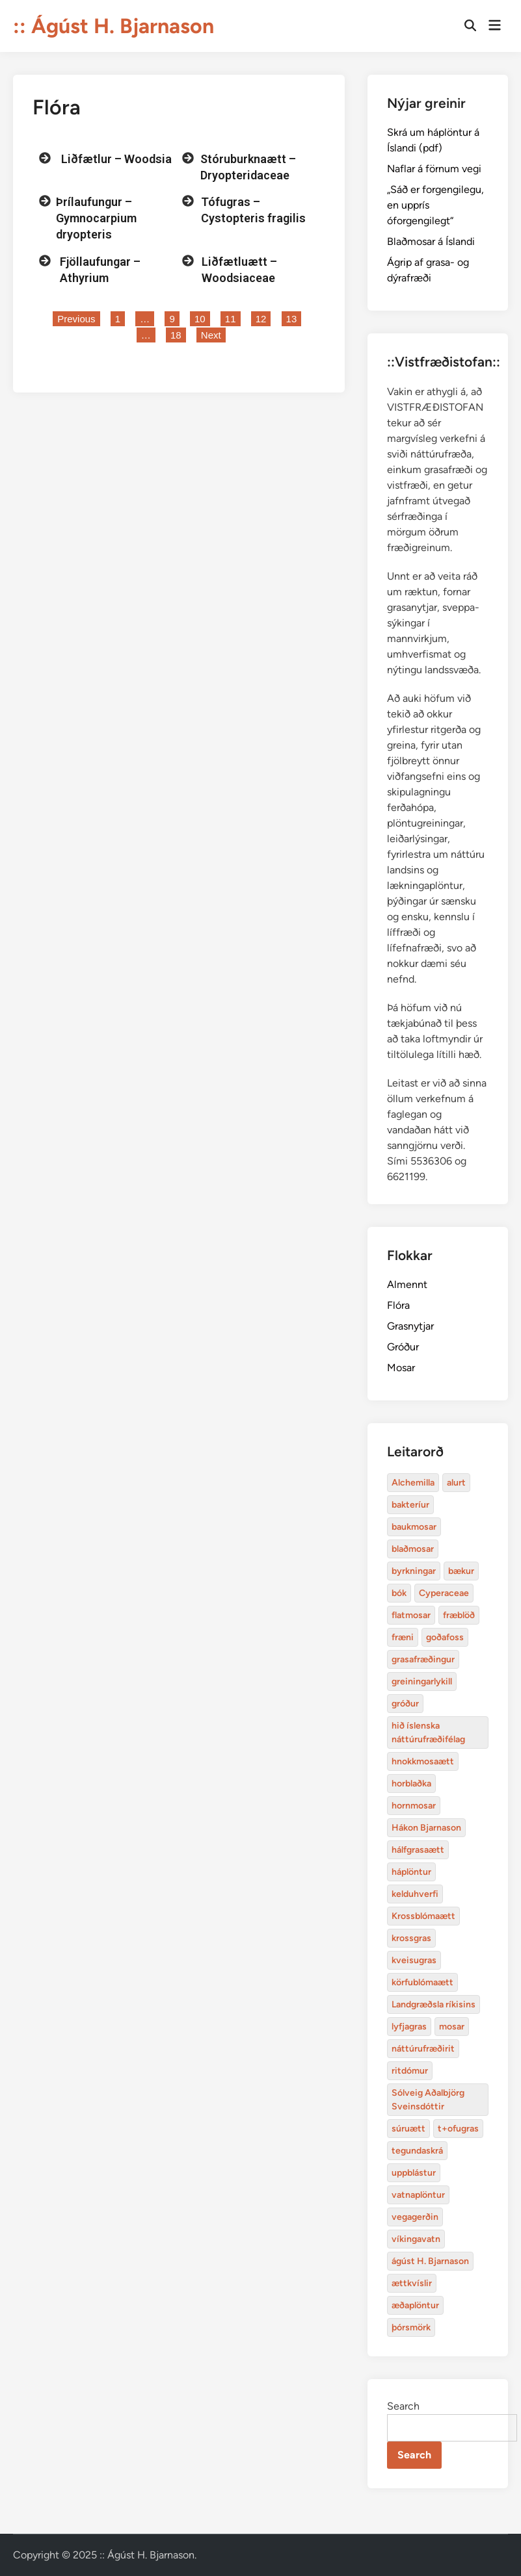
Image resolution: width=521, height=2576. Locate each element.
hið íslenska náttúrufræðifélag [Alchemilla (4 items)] (428, 1732)
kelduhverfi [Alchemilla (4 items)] (415, 1894)
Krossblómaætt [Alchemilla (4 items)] (423, 1916)
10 (202, 317)
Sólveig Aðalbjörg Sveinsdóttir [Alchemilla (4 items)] (428, 2099)
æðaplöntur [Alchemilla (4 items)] (415, 2305)
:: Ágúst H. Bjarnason (113, 26)
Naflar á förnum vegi (434, 168)
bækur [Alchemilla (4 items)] (461, 1571)
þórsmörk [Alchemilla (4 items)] (411, 2327)
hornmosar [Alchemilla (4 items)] (414, 1805)
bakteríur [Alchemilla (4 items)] (410, 1504)
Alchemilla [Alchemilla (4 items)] (413, 1482)
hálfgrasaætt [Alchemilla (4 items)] (418, 1849)
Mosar (401, 1367)
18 (178, 334)
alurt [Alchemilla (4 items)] (456, 1482)
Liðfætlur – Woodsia (116, 159)
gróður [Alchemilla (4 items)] (405, 1703)
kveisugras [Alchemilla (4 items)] (414, 1960)
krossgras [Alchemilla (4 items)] (411, 1938)
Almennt (407, 1284)
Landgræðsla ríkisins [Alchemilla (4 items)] (433, 2004)
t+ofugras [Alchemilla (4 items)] (458, 2128)
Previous (76, 318)
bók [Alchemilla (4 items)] (399, 1593)
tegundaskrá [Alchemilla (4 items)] (417, 2150)
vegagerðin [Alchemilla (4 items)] (415, 2216)
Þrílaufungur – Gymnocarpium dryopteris (96, 218)
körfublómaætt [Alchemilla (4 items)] (422, 1982)
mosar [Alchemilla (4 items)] (451, 2026)
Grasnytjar (410, 1326)
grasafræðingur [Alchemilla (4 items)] (423, 1659)
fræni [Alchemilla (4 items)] (403, 1637)
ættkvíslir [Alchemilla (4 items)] (412, 2283)
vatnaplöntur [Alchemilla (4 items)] (418, 2194)
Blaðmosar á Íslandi (431, 241)
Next (211, 335)
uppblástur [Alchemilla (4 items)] (414, 2172)
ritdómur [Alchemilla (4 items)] (410, 2070)
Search (403, 2406)
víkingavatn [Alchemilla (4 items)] (416, 2239)
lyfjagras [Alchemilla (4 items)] (409, 2026)
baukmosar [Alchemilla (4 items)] (414, 1526)
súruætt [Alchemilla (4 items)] (408, 2128)
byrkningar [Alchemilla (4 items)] (414, 1571)
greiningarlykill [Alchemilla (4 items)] (422, 1681)
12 (263, 317)
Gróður (403, 1347)
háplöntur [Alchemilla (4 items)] (411, 1871)
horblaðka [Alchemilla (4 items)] (411, 1783)
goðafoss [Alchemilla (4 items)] (445, 1637)
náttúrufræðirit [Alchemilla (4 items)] (423, 2048)
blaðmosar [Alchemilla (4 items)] (413, 1548)
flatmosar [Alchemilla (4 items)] (411, 1615)
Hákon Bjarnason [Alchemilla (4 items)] (426, 1827)
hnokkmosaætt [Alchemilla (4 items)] (423, 1761)
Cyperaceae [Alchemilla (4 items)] (444, 1593)
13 (294, 317)
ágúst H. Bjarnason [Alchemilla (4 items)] (430, 2261)
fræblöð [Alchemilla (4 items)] (459, 1615)
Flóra (398, 1305)
